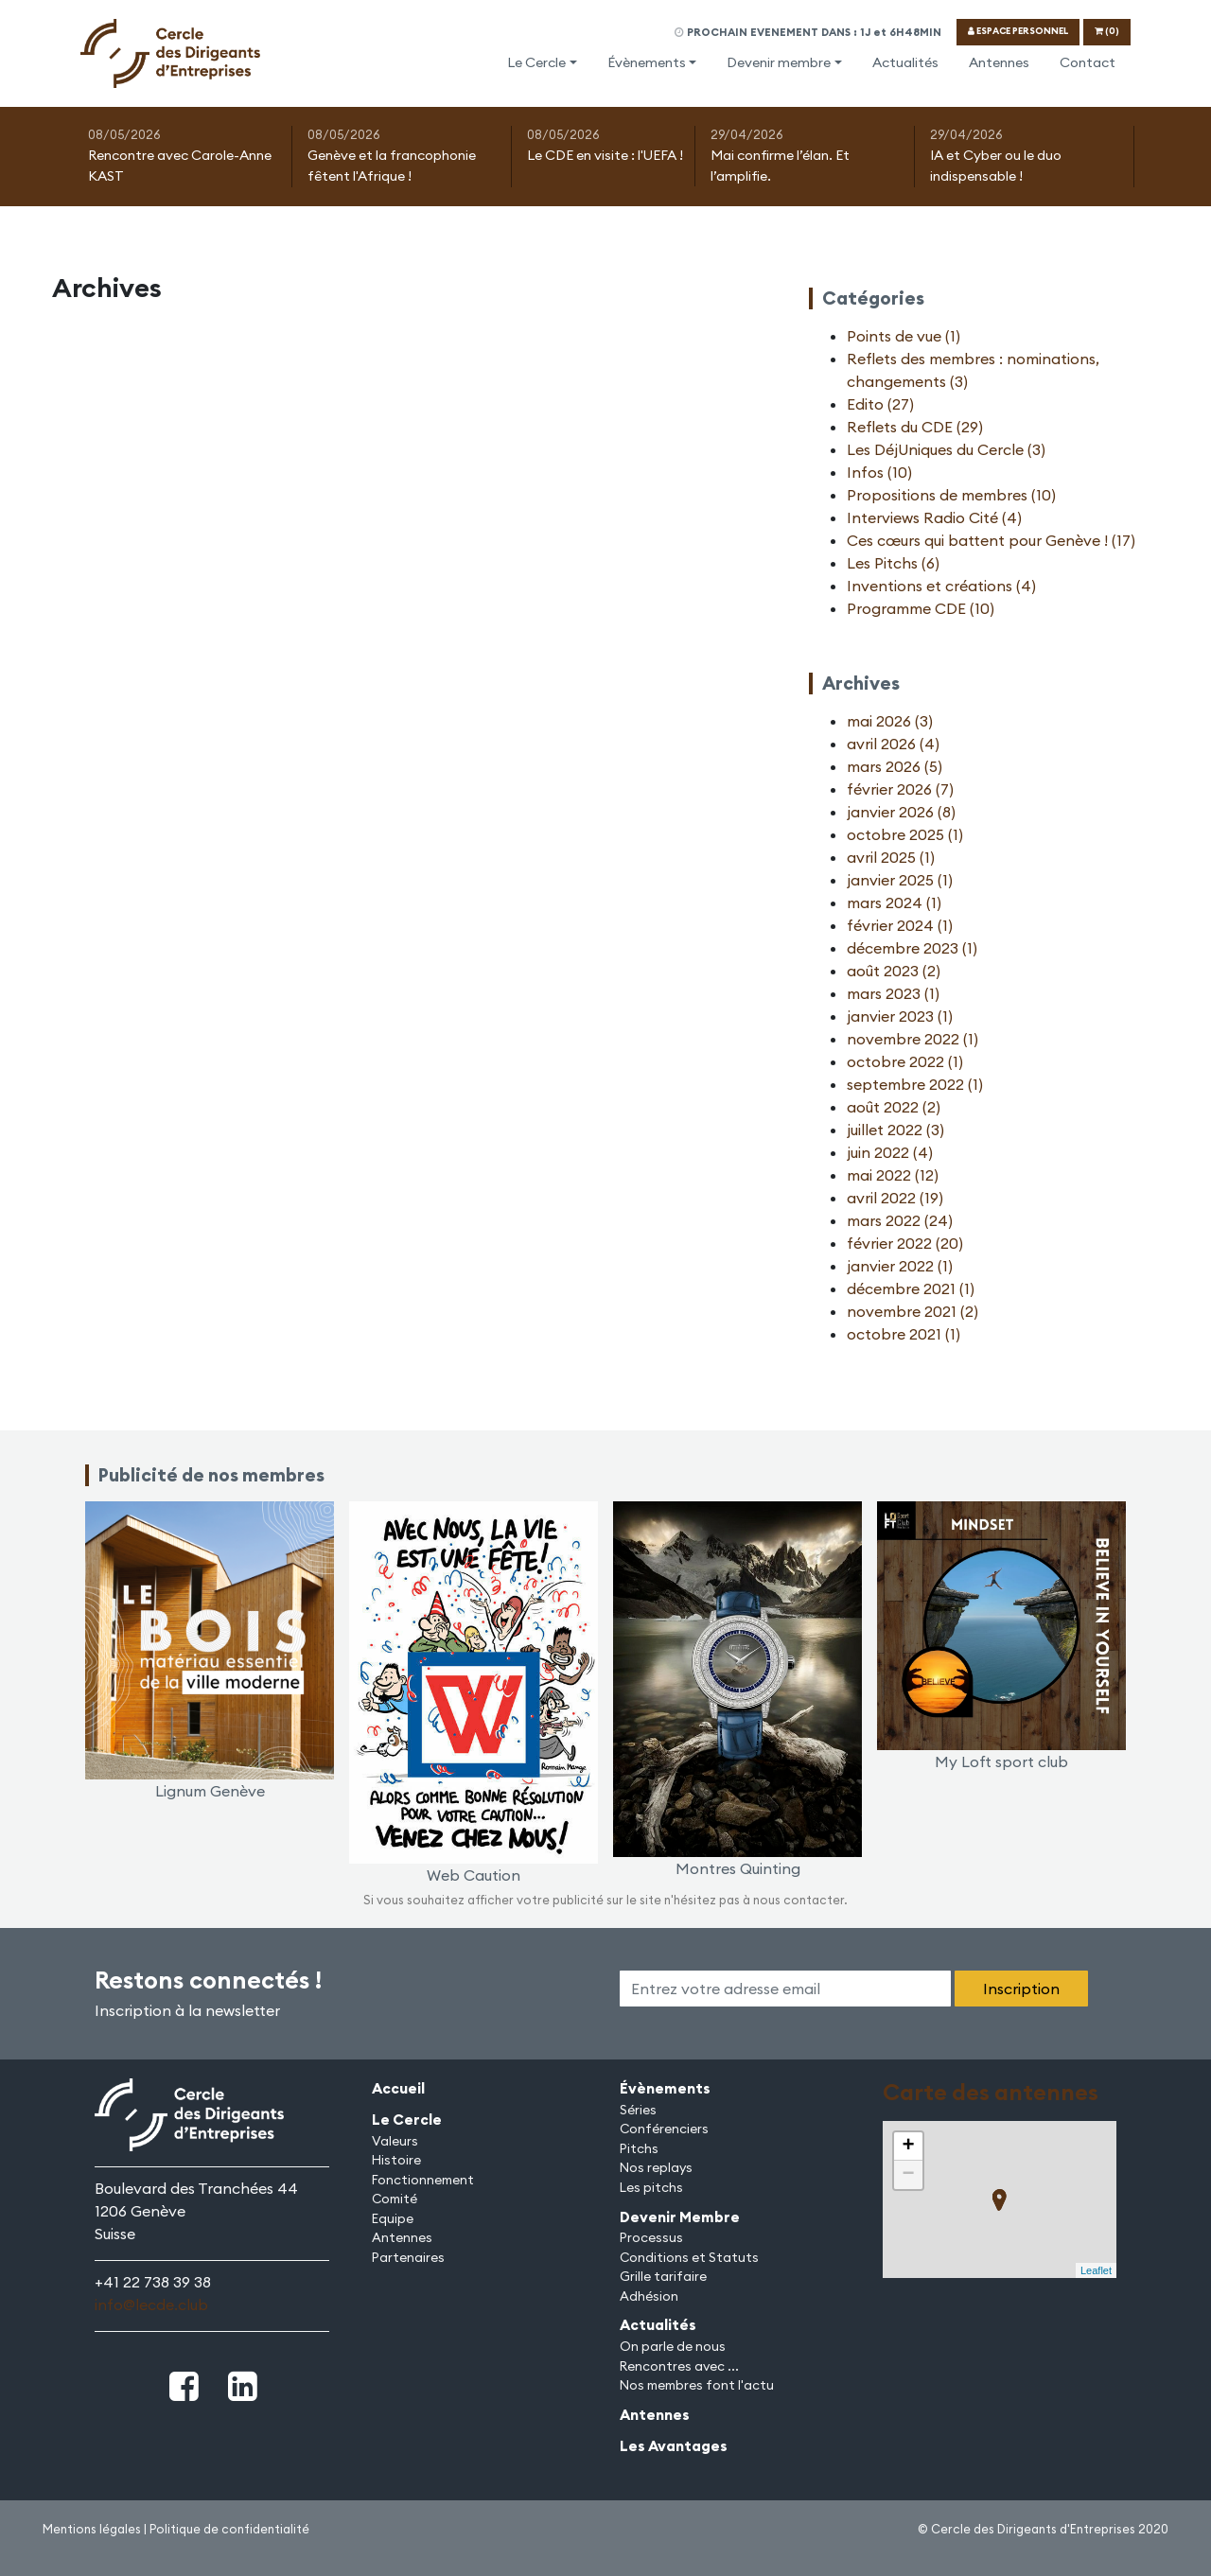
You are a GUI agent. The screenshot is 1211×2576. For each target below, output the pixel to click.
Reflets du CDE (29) (915, 426)
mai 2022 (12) (893, 1174)
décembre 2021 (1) (910, 1288)
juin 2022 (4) (890, 1152)
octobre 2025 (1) (905, 834)
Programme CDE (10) (920, 608)
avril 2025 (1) (891, 857)
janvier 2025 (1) (900, 879)
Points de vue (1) (903, 335)
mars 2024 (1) (894, 902)
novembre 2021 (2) (912, 1311)
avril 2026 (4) (893, 743)
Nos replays (656, 2167)
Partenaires (408, 2257)
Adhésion (649, 2295)
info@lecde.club (151, 2304)
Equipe (392, 2218)
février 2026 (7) (900, 789)
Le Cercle (536, 62)
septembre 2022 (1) (915, 1084)
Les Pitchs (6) (893, 562)
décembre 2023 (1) (912, 947)
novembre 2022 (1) (912, 1038)
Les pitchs (651, 2187)
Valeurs (395, 2140)
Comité (394, 2198)
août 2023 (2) (893, 970)
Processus (651, 2237)
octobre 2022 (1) (905, 1061)
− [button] (908, 2175)
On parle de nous (673, 2346)
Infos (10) (879, 472)
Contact (1087, 62)
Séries (638, 2109)
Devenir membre (779, 62)
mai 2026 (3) (890, 720)
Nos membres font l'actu (697, 2384)
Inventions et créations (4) (941, 585)
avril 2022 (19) (895, 1197)
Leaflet (1096, 2270)
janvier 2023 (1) (900, 1016)
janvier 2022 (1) (900, 1265)
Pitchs (639, 2148)
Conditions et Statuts (689, 2257)
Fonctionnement (423, 2179)
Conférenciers (664, 2128)
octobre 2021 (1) (903, 1333)
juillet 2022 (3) (895, 1129)
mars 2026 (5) (894, 766)
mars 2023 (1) (893, 993)
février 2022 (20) (905, 1243)
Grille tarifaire (663, 2276)
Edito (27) (880, 403)
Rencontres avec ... (679, 2365)
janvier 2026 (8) (901, 811)
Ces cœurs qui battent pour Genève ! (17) (991, 540)
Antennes (999, 62)
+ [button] (908, 2146)
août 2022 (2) (893, 1106)
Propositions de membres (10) (951, 494)
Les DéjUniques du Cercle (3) (946, 449)
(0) (1107, 31)
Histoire (396, 2159)
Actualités (905, 62)
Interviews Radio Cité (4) (934, 517)
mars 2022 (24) (900, 1220)
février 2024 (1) (900, 925)
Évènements (646, 62)
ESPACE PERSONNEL (1018, 31)
